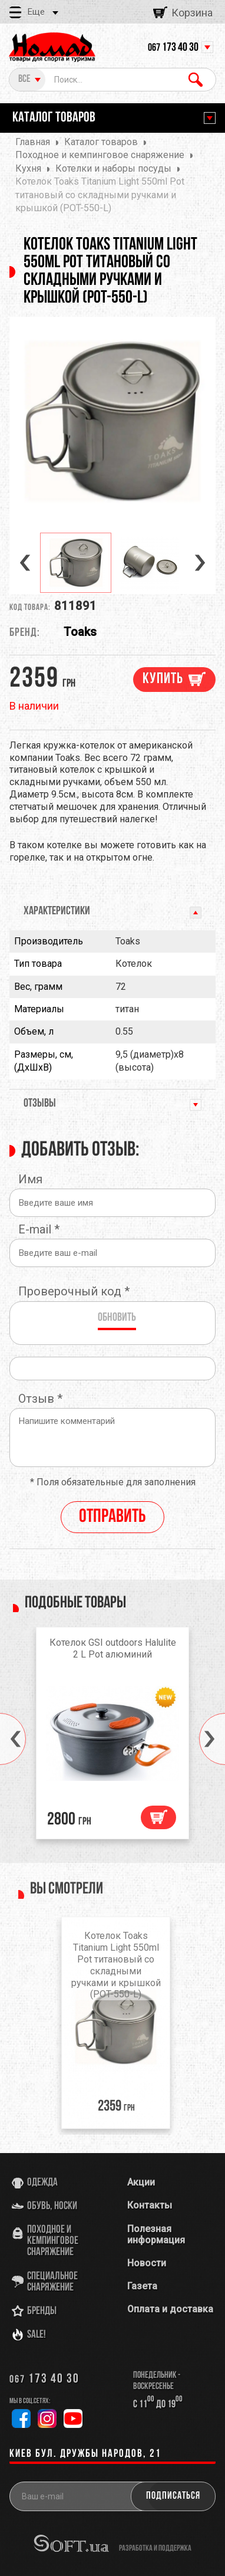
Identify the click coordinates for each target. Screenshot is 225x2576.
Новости (146, 2263)
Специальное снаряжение (52, 2282)
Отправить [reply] (112, 1517)
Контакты (149, 2205)
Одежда (42, 2182)
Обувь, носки (52, 2206)
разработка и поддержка (155, 2548)
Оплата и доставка (170, 2309)
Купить (163, 679)
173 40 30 (173, 48)
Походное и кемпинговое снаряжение (52, 2241)
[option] (112, 421)
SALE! (36, 2335)
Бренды (42, 2311)
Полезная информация (156, 2234)
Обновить (117, 1318)
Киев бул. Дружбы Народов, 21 (85, 2454)
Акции (141, 2182)
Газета (142, 2286)
